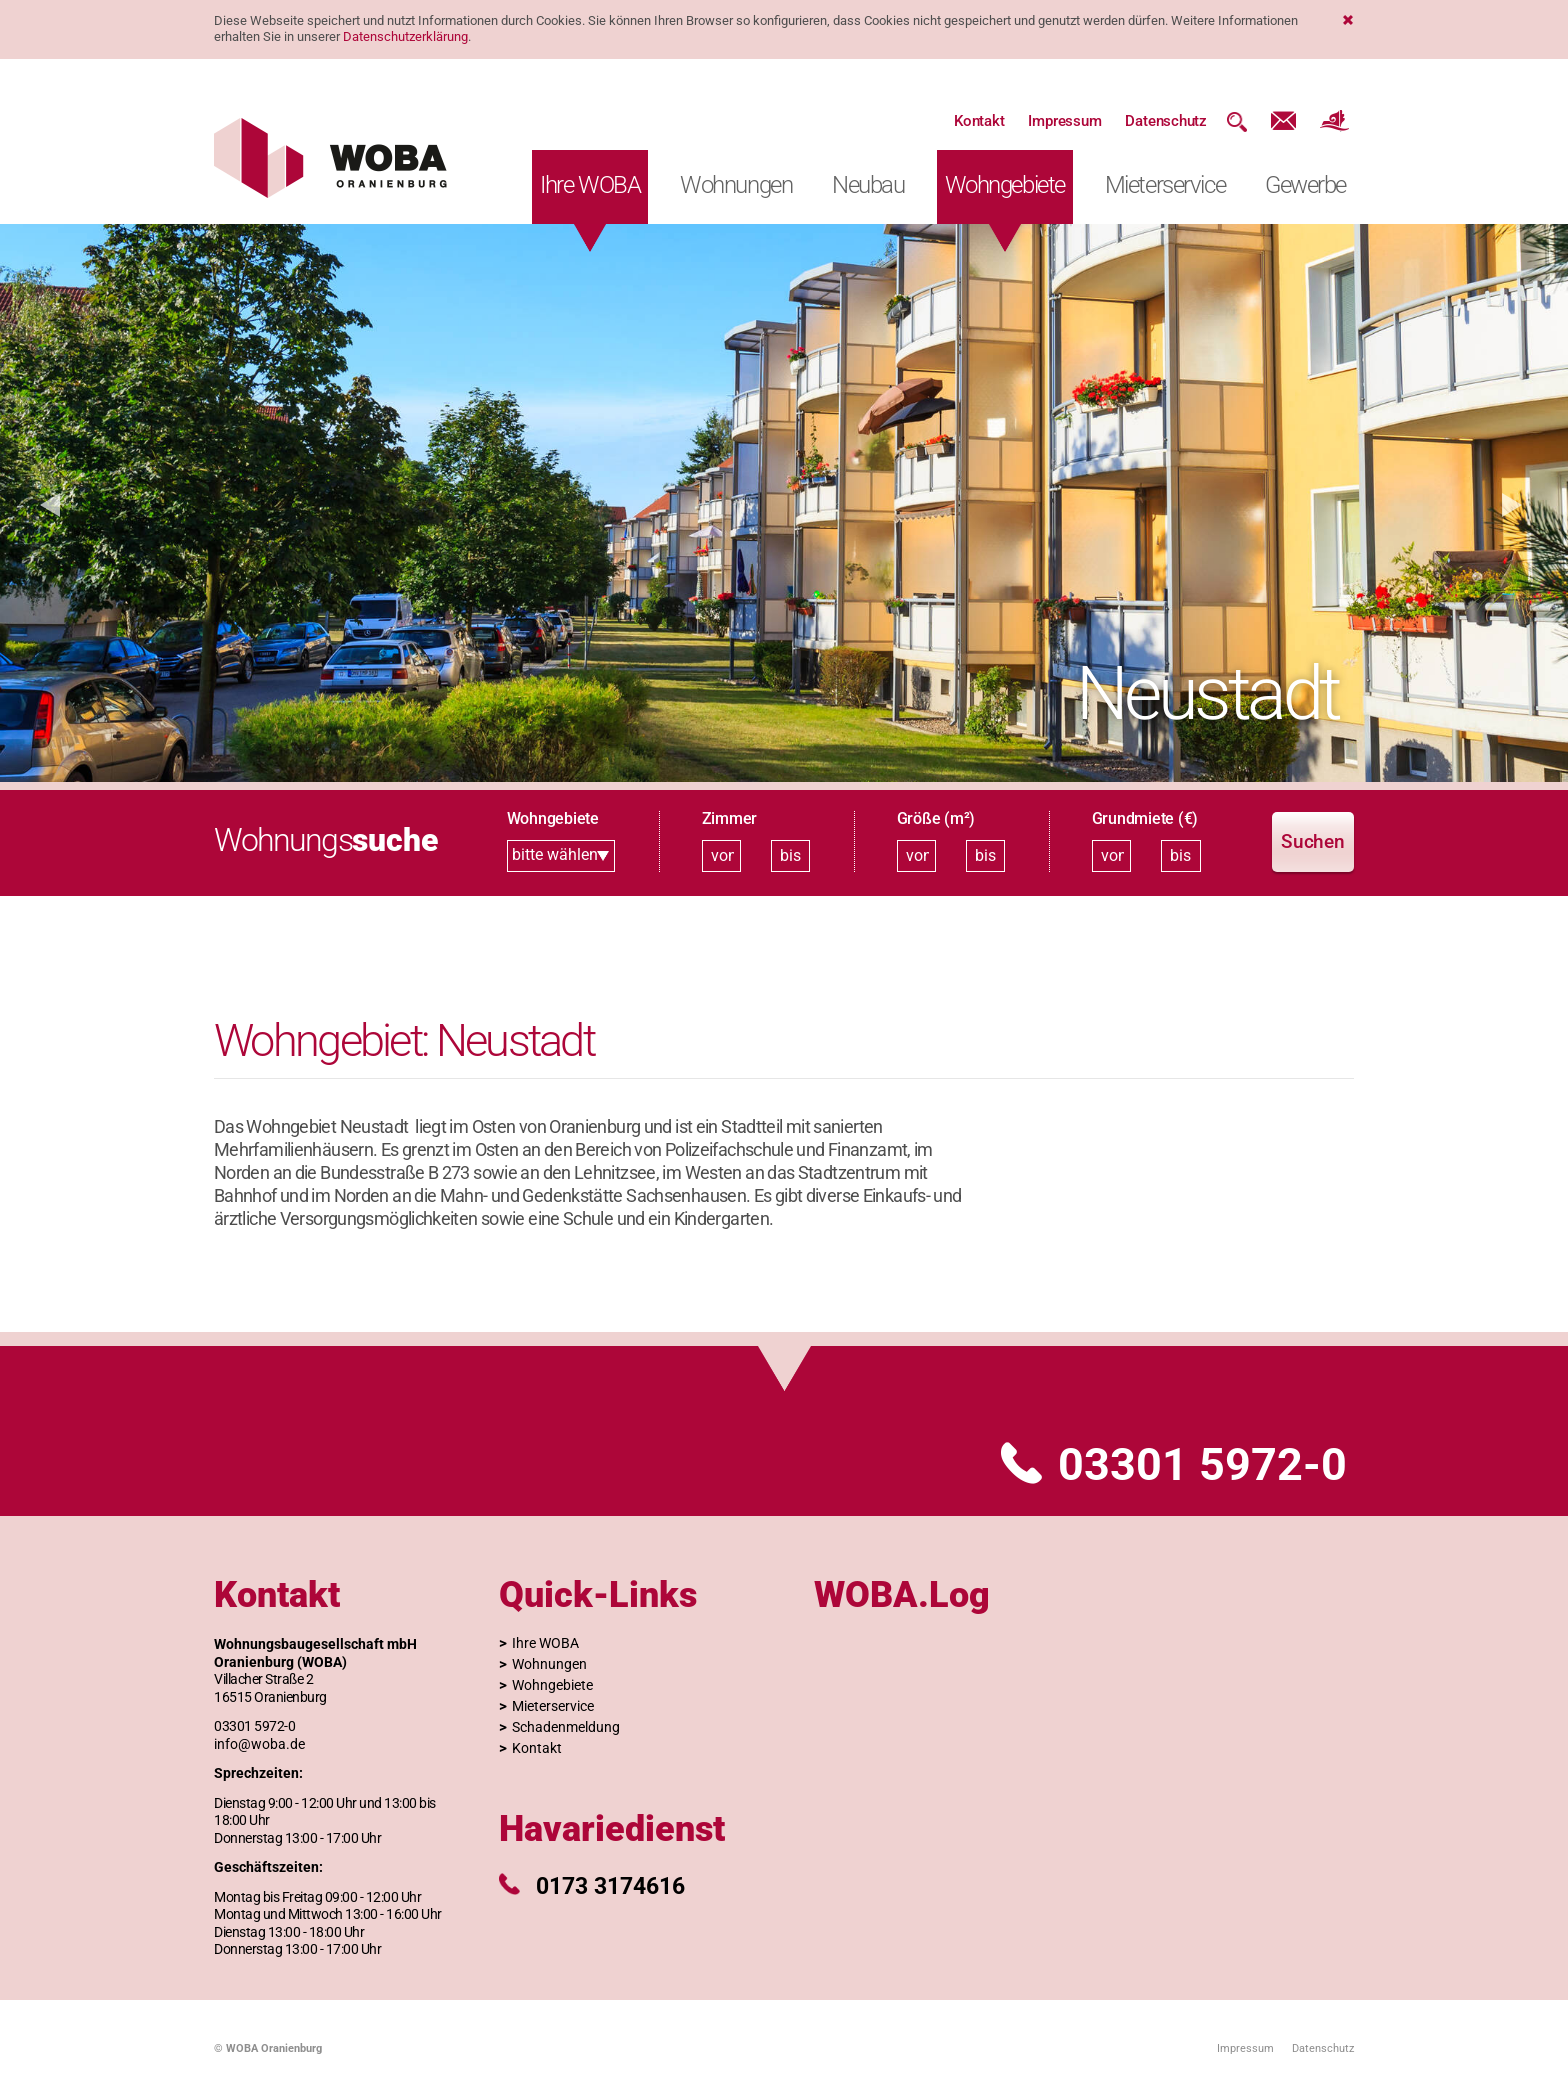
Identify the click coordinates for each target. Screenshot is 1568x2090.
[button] (50, 503)
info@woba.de (259, 1744)
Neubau (868, 185)
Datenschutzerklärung (405, 36)
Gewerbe (1305, 185)
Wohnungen (736, 185)
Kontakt (979, 121)
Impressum (1064, 121)
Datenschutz (1166, 121)
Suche (1237, 121)
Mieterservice (1165, 185)
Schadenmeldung (566, 1727)
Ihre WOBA (590, 185)
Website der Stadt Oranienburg (1334, 121)
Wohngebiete (1005, 185)
